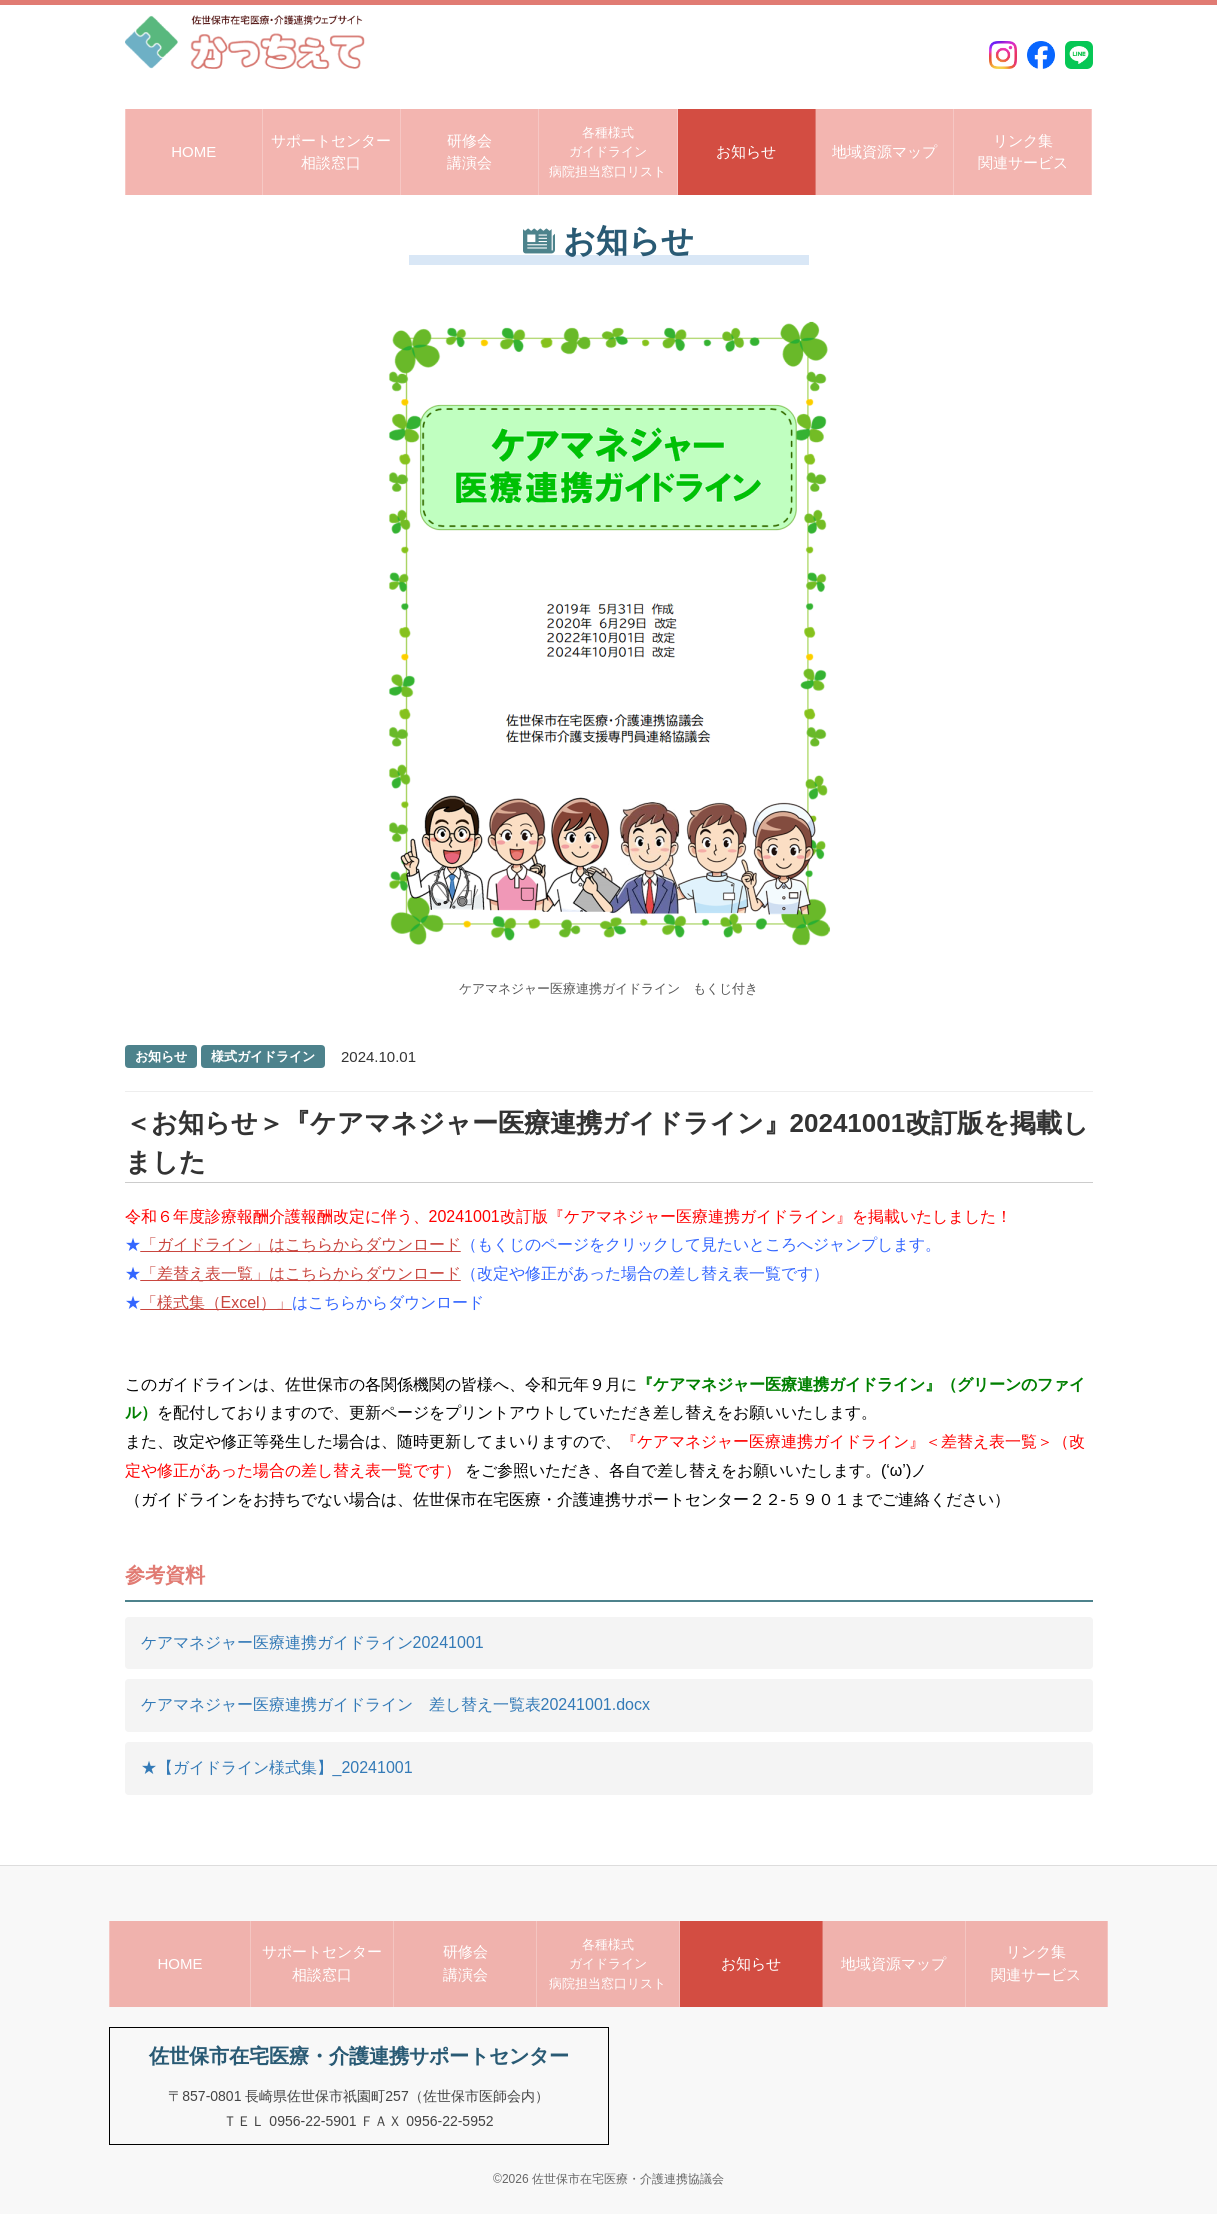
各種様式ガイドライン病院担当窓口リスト (607, 152)
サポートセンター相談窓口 (331, 152)
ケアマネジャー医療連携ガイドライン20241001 (312, 1642)
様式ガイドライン (263, 1056)
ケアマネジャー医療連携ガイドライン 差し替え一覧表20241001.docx (395, 1704)
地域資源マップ (884, 151)
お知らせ (746, 151)
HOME (193, 151)
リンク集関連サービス (1023, 152)
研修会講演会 (469, 152)
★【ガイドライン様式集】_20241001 (277, 1767)
